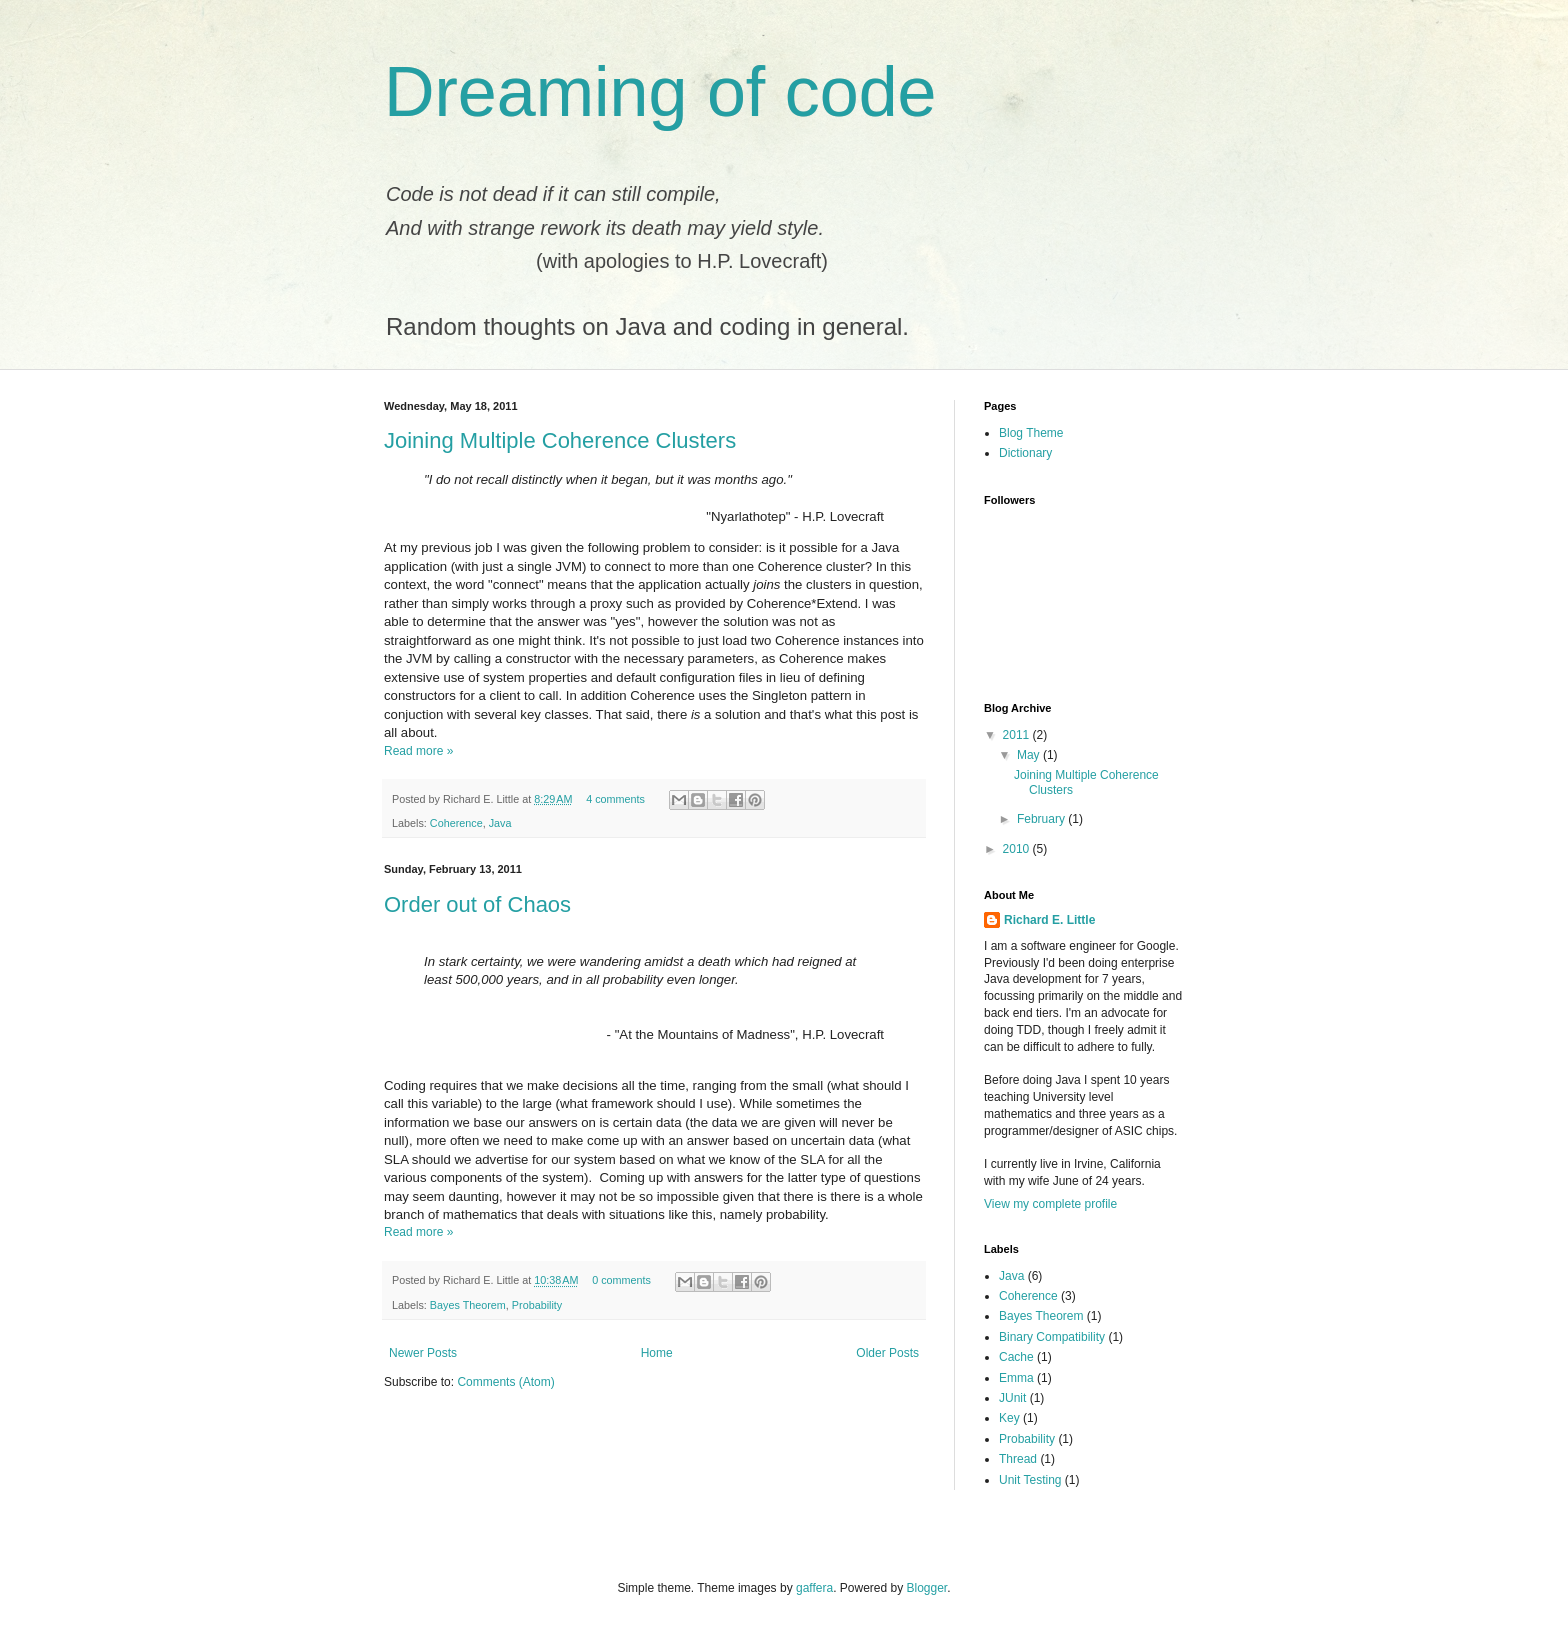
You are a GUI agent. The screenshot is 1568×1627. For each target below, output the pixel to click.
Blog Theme (1031, 433)
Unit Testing (1030, 1480)
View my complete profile (1050, 1204)
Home (657, 1353)
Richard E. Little (1049, 920)
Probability (537, 1305)
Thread (1018, 1459)
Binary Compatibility (1052, 1337)
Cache (1016, 1357)
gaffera (814, 1588)
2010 (1018, 849)
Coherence (456, 823)
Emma (1016, 1378)
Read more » (418, 751)
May (1030, 755)
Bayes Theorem (468, 1305)
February (1042, 819)
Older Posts (887, 1353)
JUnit (1012, 1398)
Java (500, 823)
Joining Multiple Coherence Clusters (560, 440)
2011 (1018, 735)
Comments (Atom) (505, 1382)
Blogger (927, 1588)
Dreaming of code (660, 92)
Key (1009, 1418)
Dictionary (1025, 453)
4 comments (615, 799)
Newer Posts (423, 1353)
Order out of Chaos (477, 904)
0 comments (621, 1280)
